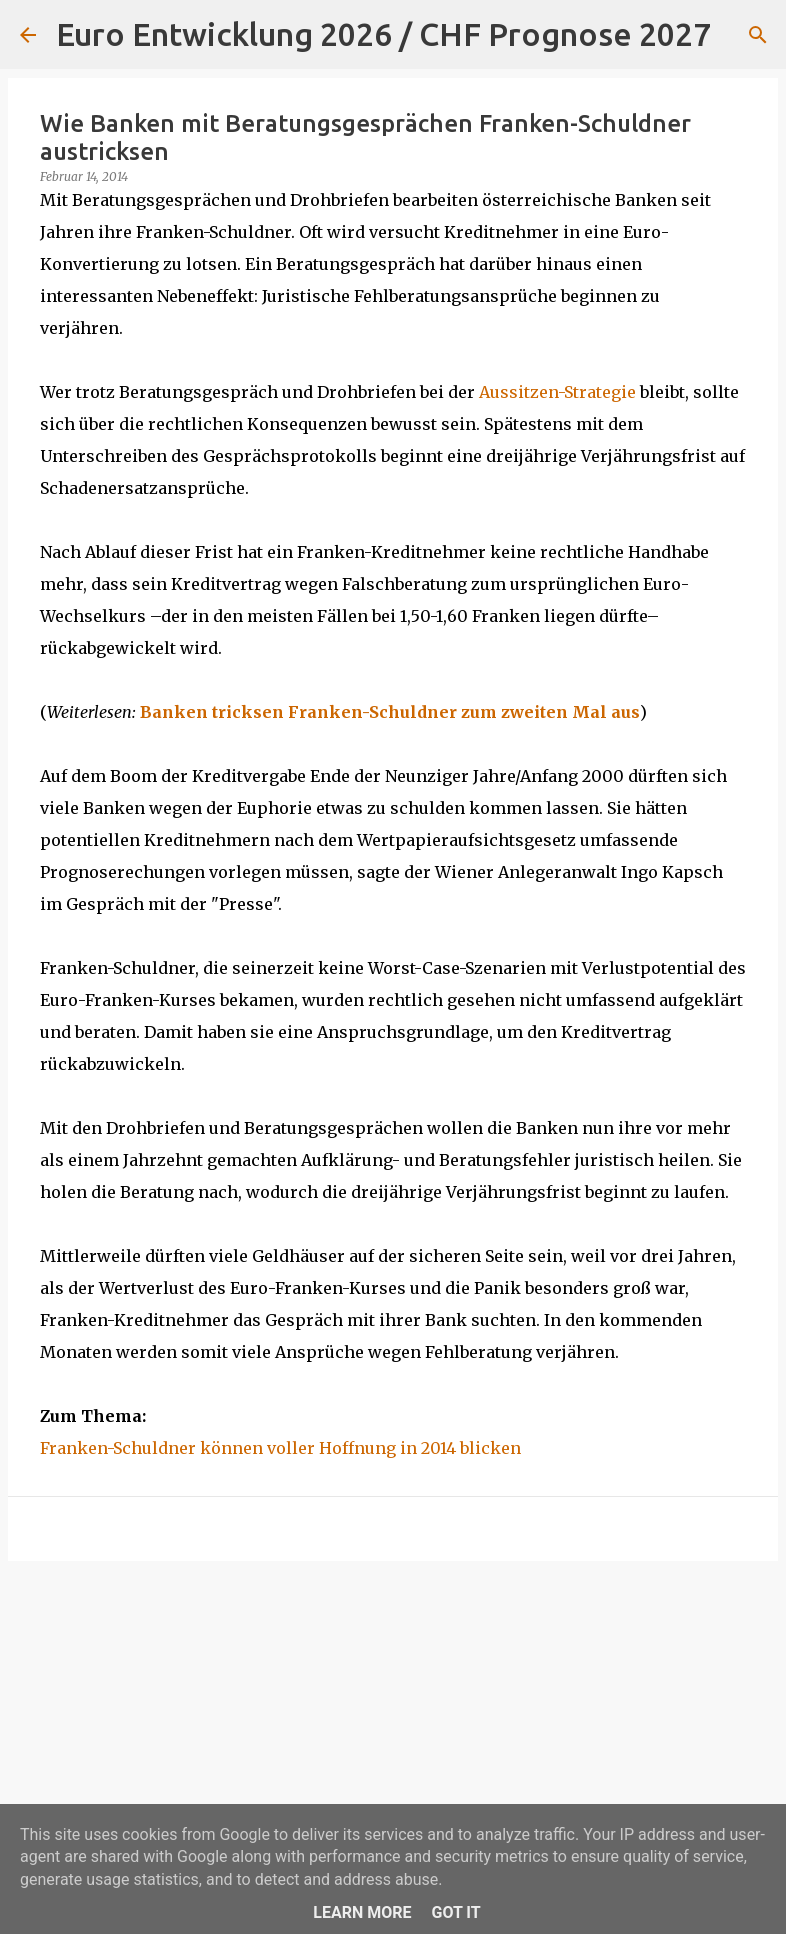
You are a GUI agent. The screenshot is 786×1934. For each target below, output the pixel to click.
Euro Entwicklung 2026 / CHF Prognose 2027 (383, 34)
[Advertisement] (393, 1731)
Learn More (362, 1912)
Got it (455, 1912)
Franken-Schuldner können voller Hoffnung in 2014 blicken (280, 1448)
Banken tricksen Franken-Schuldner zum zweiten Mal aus (390, 712)
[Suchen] (739, 35)
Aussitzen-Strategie (557, 392)
